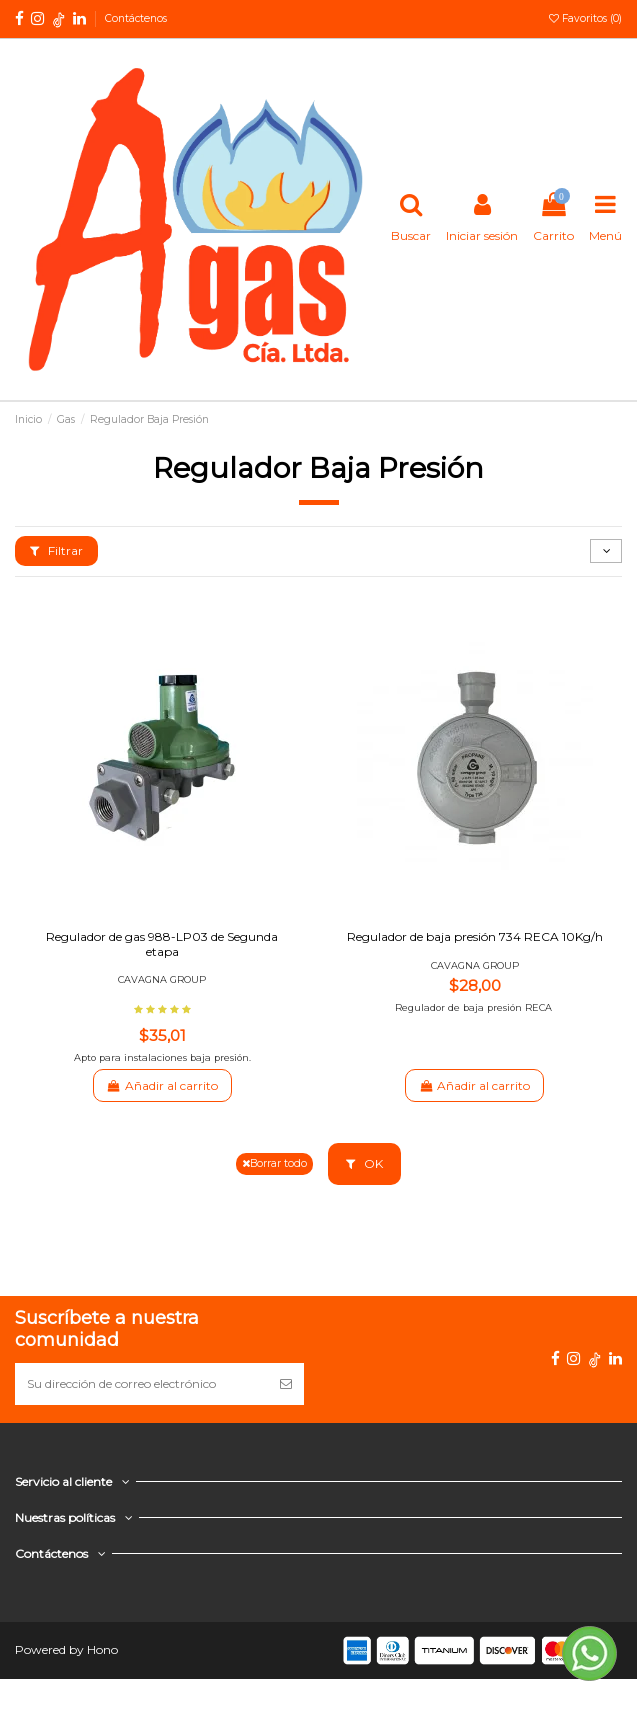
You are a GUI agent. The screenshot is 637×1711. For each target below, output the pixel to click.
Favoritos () (585, 18)
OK (364, 1163)
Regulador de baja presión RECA (475, 1007)
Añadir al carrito (162, 1085)
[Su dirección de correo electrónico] (141, 1384)
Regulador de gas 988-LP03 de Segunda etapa (162, 943)
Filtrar (56, 550)
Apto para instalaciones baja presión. (162, 1057)
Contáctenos (136, 18)
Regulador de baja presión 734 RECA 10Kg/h (475, 936)
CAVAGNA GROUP (162, 979)
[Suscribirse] (286, 1384)
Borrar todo (274, 1163)
